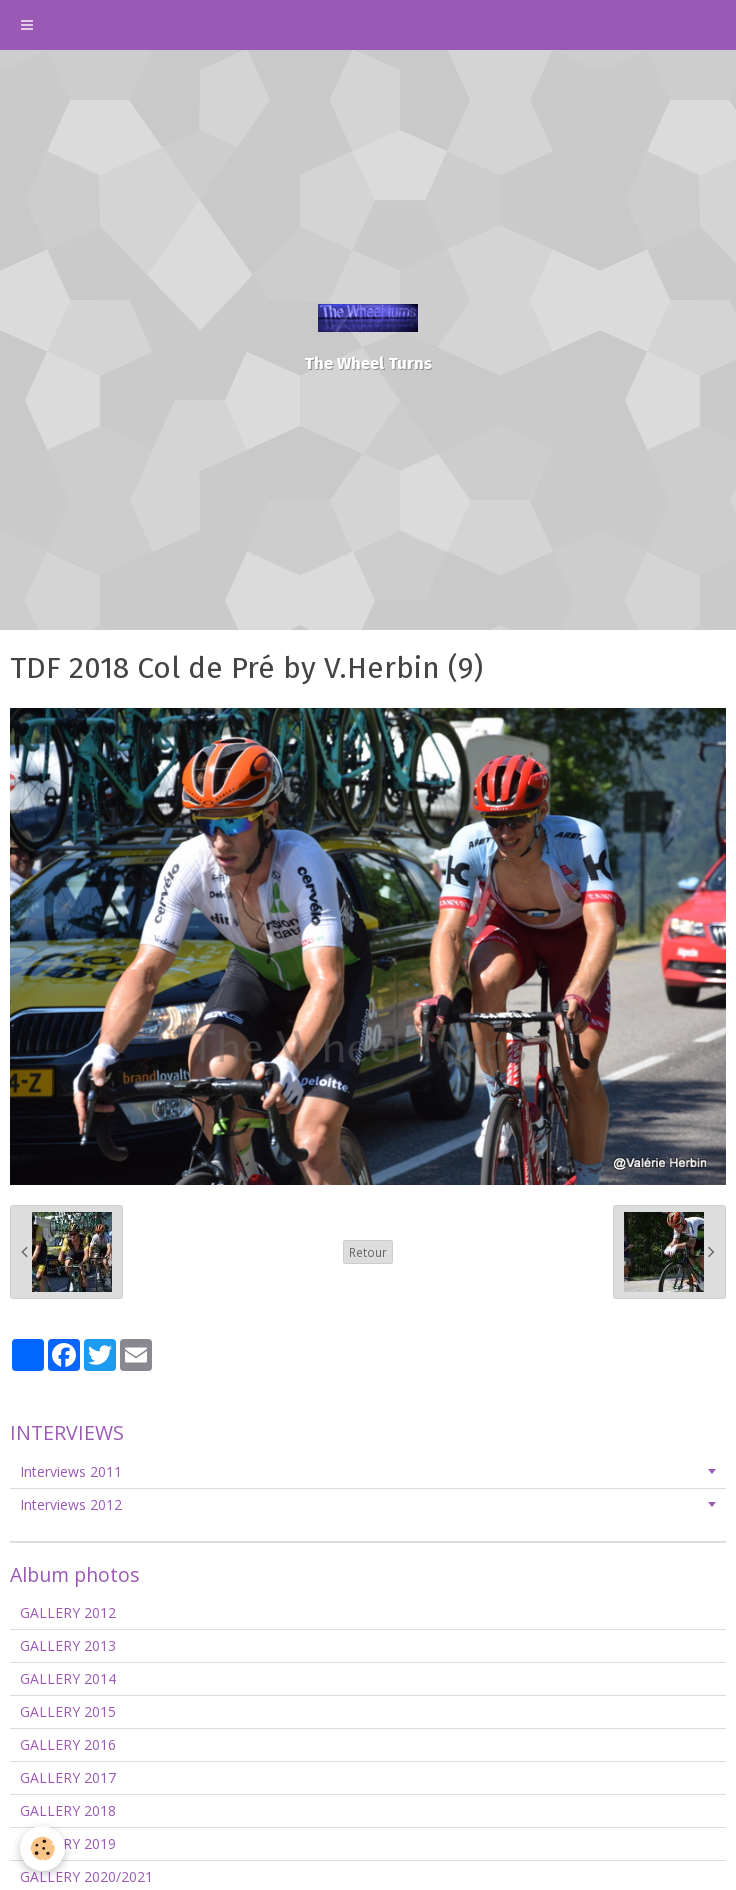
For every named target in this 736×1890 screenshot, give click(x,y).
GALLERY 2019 (68, 1843)
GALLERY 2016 (68, 1744)
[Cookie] (42, 1848)
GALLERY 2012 (68, 1612)
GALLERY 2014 (68, 1678)
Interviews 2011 (71, 1471)
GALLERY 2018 (68, 1810)
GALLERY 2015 (68, 1711)
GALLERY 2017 (68, 1777)
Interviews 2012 (71, 1504)
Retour (368, 1252)
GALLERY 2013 (68, 1645)
